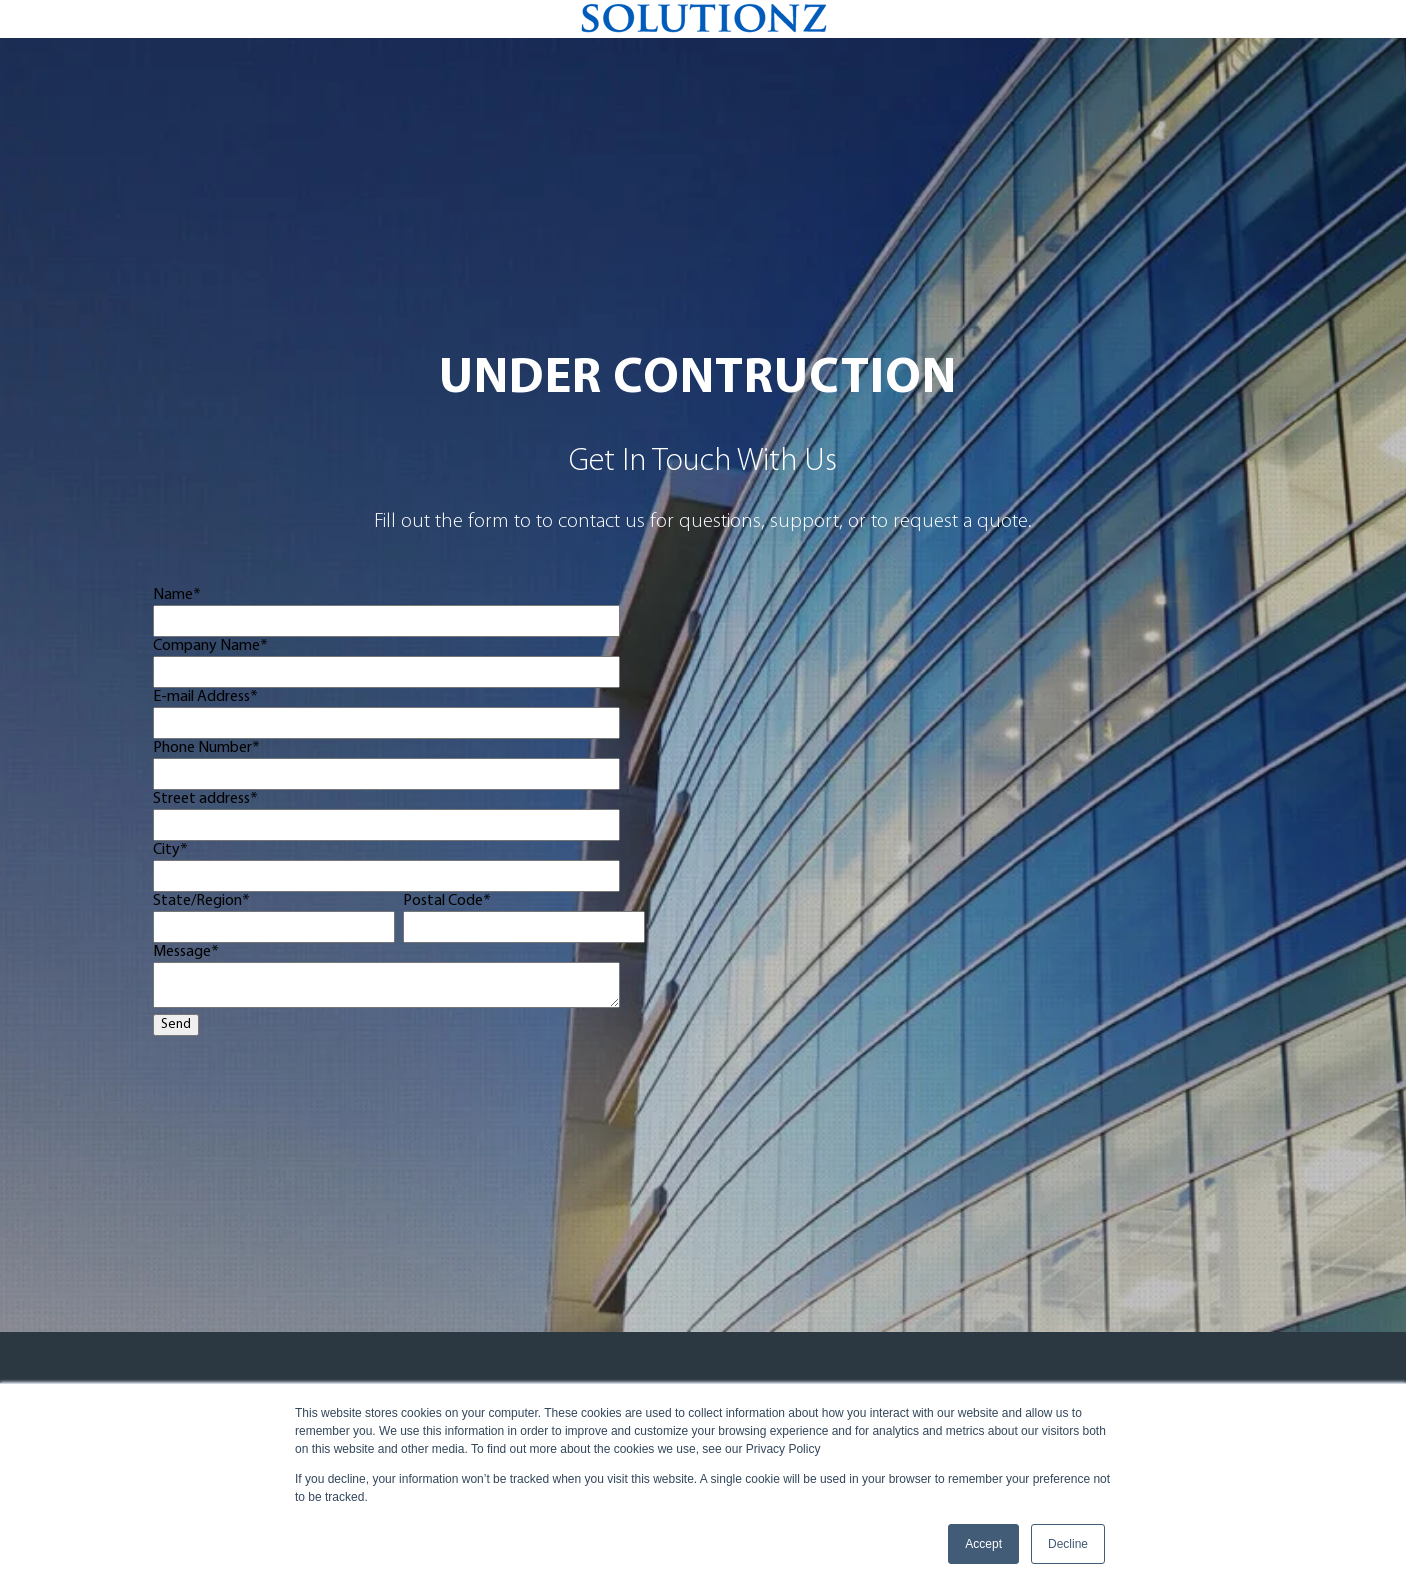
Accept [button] (983, 1544)
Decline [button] (1068, 1544)
